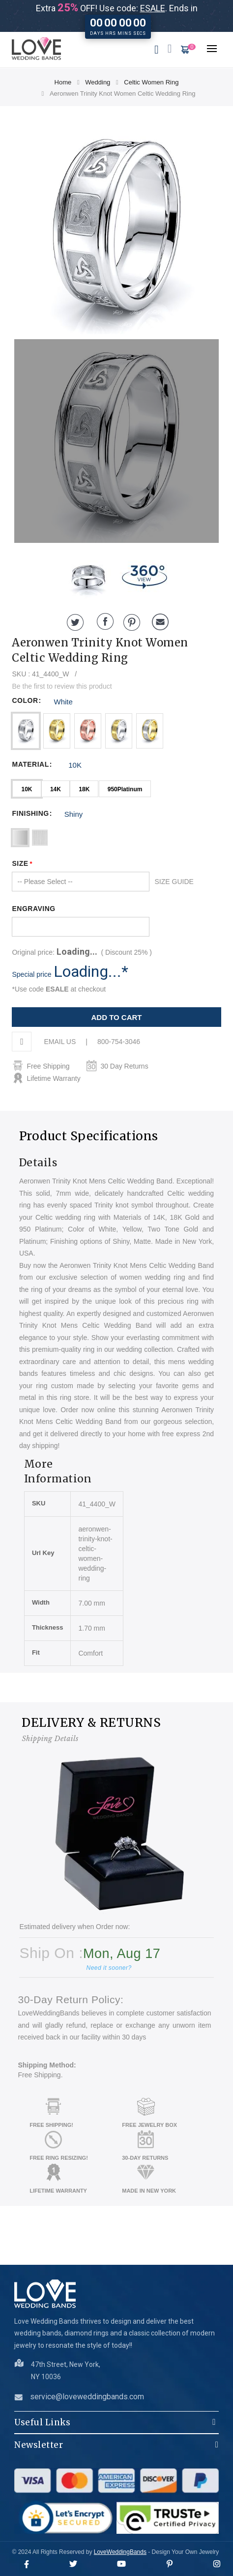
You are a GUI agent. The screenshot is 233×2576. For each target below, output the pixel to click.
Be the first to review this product (62, 686)
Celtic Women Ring (151, 82)
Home (63, 82)
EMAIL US (60, 1042)
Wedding (97, 82)
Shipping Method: (47, 2065)
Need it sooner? (108, 1967)
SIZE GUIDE (173, 882)
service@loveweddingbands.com (87, 2396)
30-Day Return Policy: (70, 1999)
